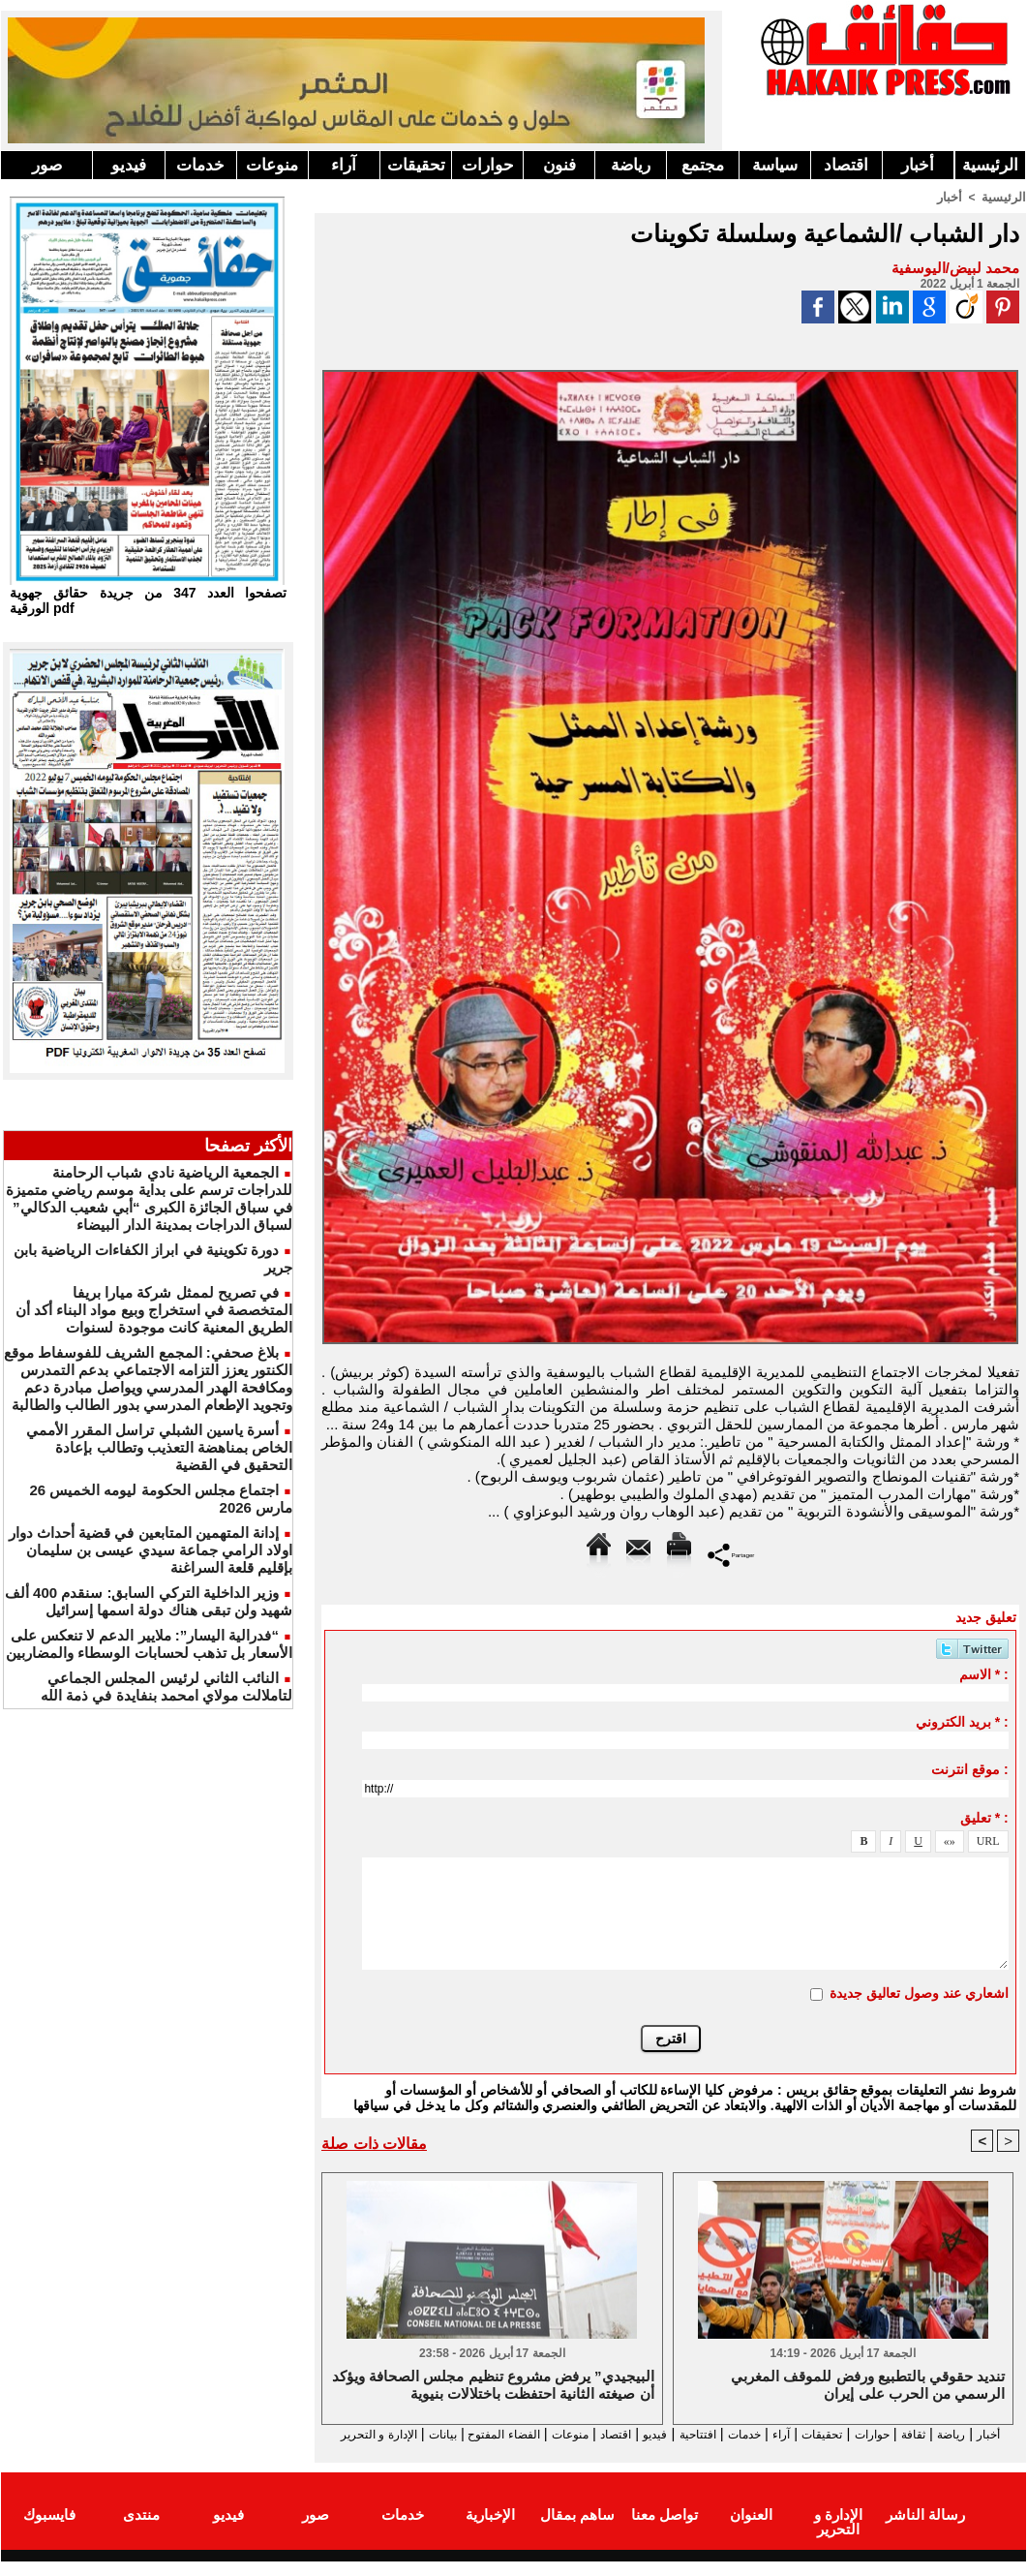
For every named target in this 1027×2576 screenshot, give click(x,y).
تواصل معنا (664, 2531)
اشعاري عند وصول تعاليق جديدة (919, 1992)
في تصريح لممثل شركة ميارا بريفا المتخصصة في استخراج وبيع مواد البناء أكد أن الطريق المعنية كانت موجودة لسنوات (153, 1309)
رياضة (630, 165)
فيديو (128, 165)
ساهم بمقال (577, 2531)
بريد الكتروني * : (962, 1721)
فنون (559, 165)
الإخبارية (490, 2531)
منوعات (272, 165)
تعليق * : (984, 1817)
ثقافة (911, 2434)
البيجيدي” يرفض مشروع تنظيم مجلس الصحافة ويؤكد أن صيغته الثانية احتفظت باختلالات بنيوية (493, 2386)
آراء (343, 165)
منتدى (141, 2531)
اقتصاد (846, 165)
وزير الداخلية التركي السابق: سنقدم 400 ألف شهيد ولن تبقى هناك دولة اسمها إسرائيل (148, 1601)
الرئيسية (990, 165)
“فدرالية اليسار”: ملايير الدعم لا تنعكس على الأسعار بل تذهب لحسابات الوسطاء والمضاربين (149, 1644)
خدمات (200, 165)
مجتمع (702, 165)
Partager (731, 1553)
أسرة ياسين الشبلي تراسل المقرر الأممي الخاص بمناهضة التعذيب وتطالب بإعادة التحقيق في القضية (159, 1447)
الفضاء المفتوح (417, 2434)
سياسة (775, 165)
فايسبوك (49, 2531)
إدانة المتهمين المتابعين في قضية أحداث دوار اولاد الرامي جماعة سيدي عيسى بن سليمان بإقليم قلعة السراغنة (150, 1550)
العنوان (751, 2531)
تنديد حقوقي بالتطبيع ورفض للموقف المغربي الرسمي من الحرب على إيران (868, 2386)
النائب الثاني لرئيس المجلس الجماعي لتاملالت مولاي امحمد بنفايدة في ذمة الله (166, 1686)
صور (47, 165)
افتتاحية (653, 2434)
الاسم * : (984, 1673)
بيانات (343, 2434)
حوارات (488, 165)
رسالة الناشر (925, 2531)
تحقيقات (416, 165)
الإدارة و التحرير (666, 2451)
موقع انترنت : (969, 1768)
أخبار (917, 165)
